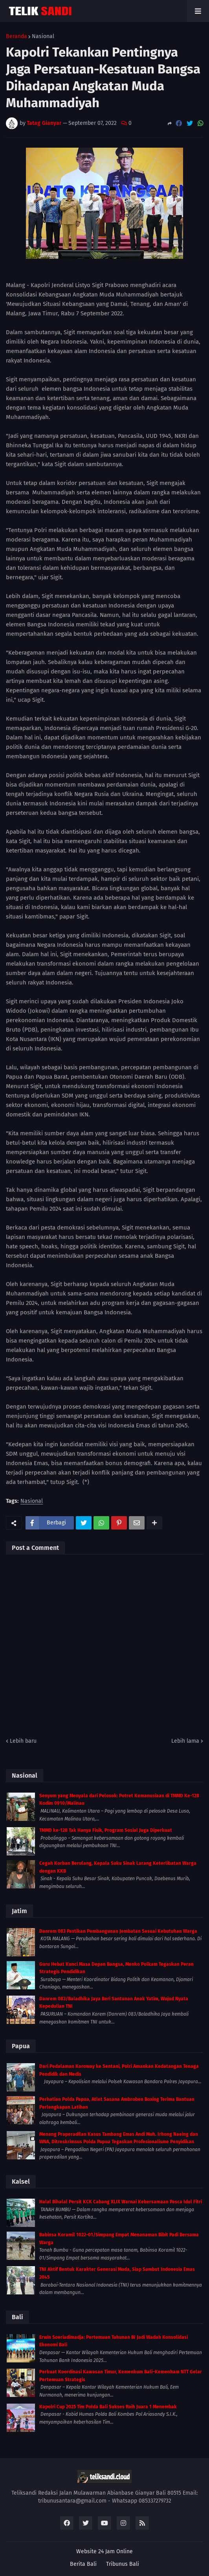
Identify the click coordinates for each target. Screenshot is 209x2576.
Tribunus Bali (122, 2564)
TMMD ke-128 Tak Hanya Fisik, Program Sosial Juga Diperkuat (105, 1830)
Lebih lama (185, 1741)
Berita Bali (83, 2564)
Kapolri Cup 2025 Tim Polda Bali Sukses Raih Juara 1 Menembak (108, 2407)
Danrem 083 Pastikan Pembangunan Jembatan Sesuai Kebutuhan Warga (118, 1931)
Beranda (16, 36)
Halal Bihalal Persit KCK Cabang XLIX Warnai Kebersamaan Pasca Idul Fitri (120, 2202)
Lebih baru (23, 1741)
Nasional (43, 36)
